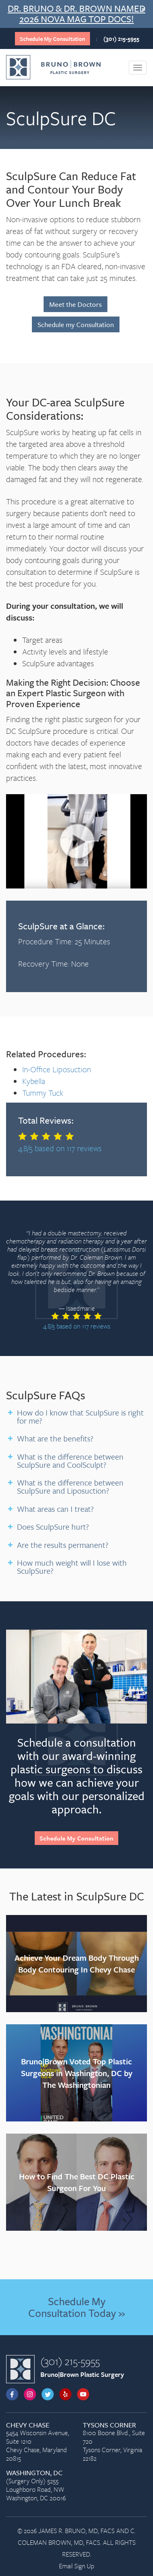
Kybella (33, 1081)
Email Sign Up (76, 2566)
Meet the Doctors (75, 304)
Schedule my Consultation (76, 324)
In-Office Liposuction (56, 1069)
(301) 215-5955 (121, 38)
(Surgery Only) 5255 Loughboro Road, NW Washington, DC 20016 (38, 2486)
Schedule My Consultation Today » (76, 2307)
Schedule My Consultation (52, 38)
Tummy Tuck (42, 1093)
